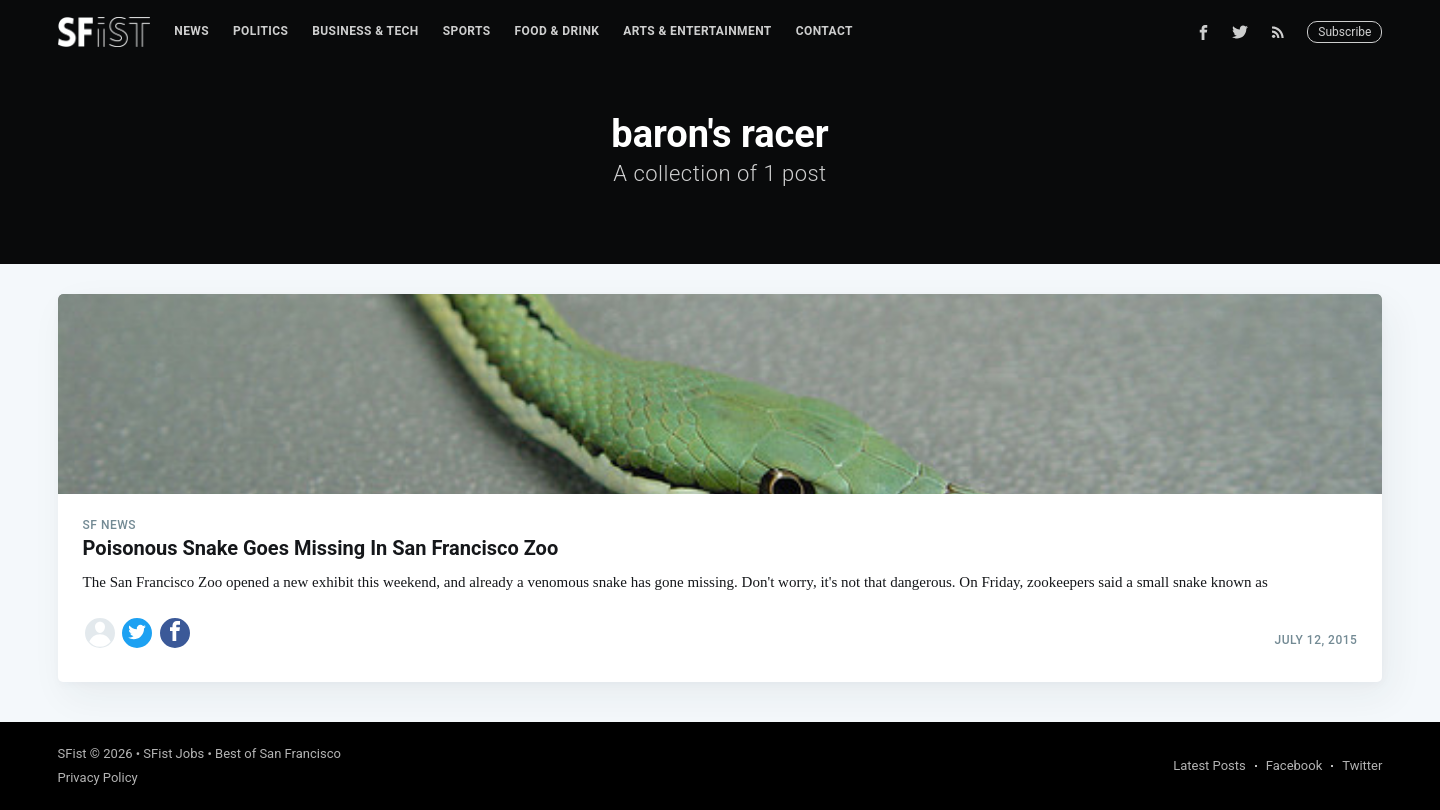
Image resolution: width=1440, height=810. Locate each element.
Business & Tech (365, 31)
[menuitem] (191, 31)
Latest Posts (1209, 765)
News (191, 31)
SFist (72, 753)
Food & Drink (557, 31)
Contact (824, 31)
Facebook (1294, 765)
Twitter (1362, 765)
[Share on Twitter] (137, 633)
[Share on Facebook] (175, 633)
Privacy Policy (98, 777)
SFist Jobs (173, 753)
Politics (260, 31)
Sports (467, 31)
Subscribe (1344, 32)
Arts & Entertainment (697, 31)
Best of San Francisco (278, 753)
